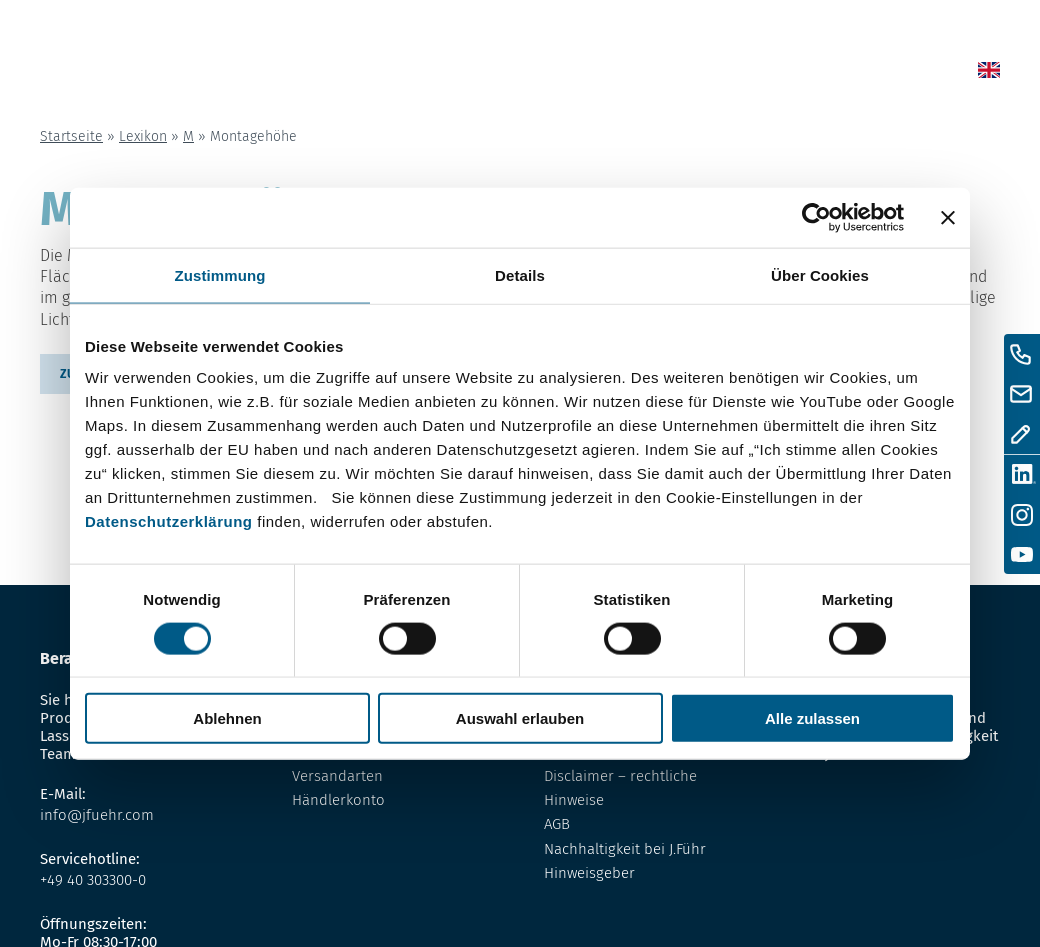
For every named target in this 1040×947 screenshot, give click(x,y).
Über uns (744, 74)
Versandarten (337, 776)
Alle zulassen (812, 718)
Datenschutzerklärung (169, 521)
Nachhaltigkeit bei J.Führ (625, 849)
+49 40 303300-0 (93, 880)
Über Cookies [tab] (820, 274)
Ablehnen (227, 718)
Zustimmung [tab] (220, 274)
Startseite (71, 136)
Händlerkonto (338, 800)
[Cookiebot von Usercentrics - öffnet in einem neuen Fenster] (816, 217)
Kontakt (825, 74)
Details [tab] (520, 274)
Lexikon (665, 74)
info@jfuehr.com (97, 815)
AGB (557, 824)
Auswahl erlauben (520, 718)
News (548, 74)
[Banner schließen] (948, 217)
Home (493, 74)
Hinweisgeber (589, 873)
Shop (602, 74)
